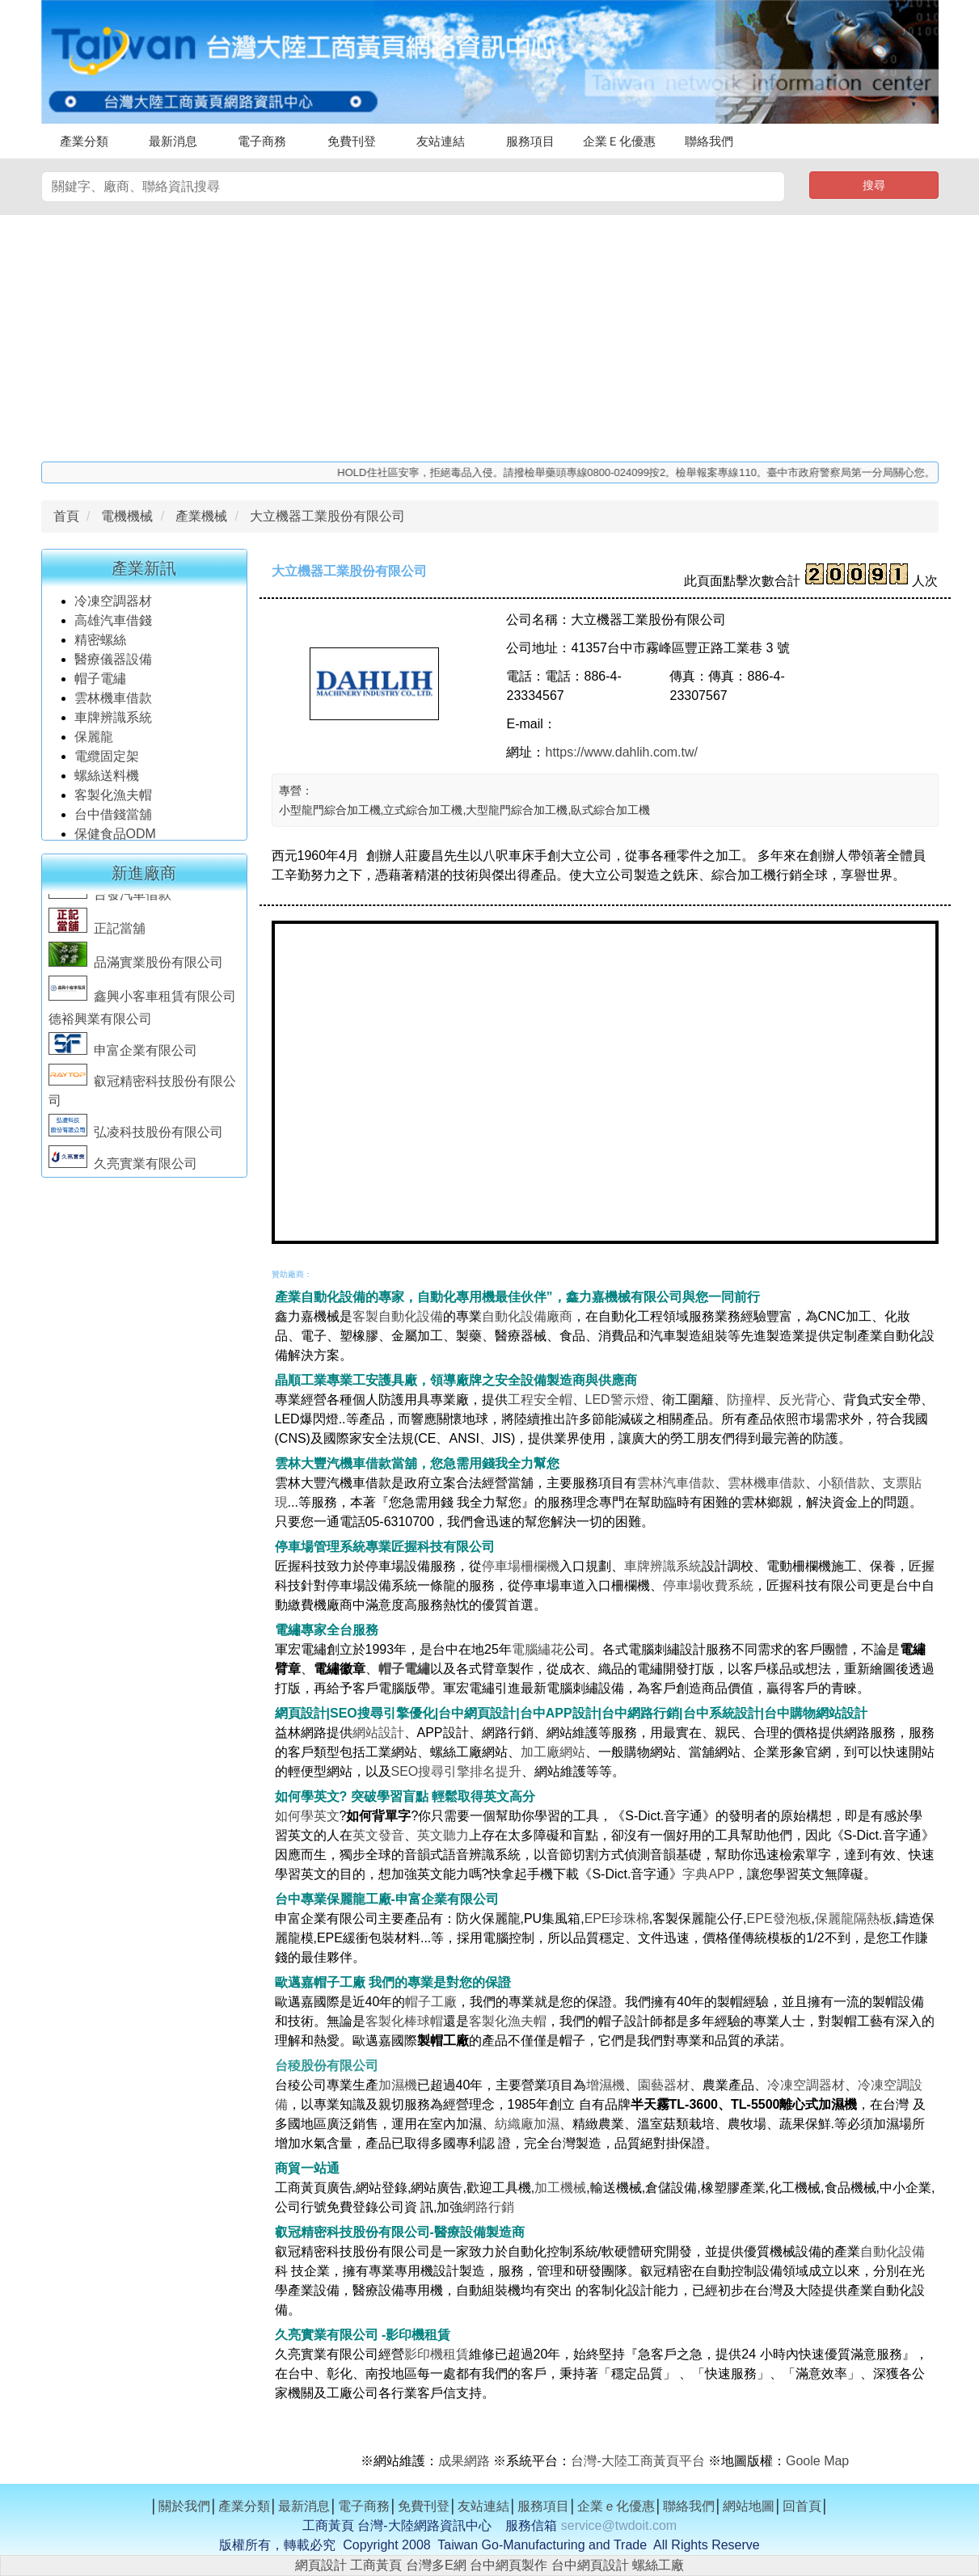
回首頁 (802, 2506)
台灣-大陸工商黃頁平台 (637, 2461)
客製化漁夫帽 (113, 801)
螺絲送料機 (106, 782)
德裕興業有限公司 (100, 1026)
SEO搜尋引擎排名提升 (456, 1771)
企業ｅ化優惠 (616, 2506)
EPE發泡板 (779, 1918)
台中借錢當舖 (113, 821)
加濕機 (397, 2085)
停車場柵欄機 (520, 1566)
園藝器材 (664, 2085)
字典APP (708, 1874)
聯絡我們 (709, 141)
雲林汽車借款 (676, 1483)
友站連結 (440, 141)
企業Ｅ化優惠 (619, 141)
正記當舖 (97, 935)
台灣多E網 (436, 2565)
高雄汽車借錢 (113, 627)
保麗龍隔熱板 (853, 1918)
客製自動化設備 (397, 1316)
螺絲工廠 (658, 2565)
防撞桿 (746, 1399)
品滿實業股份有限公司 (136, 969)
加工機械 (560, 2187)
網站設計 (378, 1732)
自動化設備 (892, 2251)
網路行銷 (488, 2207)
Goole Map (817, 2461)
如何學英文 (307, 1816)
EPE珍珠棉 (616, 1918)
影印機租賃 (436, 2354)
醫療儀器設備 (114, 665)
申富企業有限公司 (123, 1058)
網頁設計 (321, 2565)
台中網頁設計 (590, 2565)
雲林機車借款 (113, 704)
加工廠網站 (553, 1752)
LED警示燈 (617, 1399)
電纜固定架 (106, 762)
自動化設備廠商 (527, 1316)
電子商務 (262, 141)
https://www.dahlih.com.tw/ (621, 752)
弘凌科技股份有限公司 (136, 1139)
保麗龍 (93, 743)
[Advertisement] (490, 336)
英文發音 (378, 1835)
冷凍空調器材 (114, 607)
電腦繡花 (537, 1649)
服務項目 (530, 141)
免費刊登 (351, 141)
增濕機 (605, 2085)
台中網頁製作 (508, 2565)
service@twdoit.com (619, 2525)
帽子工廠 (431, 2002)
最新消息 (173, 141)
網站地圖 (748, 2506)
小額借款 (844, 1483)
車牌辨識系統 (113, 724)
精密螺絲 (100, 646)
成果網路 (465, 2461)
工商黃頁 (376, 2565)
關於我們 (184, 2506)
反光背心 (804, 1399)
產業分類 (84, 141)
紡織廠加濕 (527, 2124)
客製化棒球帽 (404, 2021)
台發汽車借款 (110, 902)
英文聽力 (443, 1835)
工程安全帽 (540, 1399)
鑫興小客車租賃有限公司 (142, 1003)
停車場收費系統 (708, 1585)
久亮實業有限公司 (123, 1171)
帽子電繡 (101, 685)
